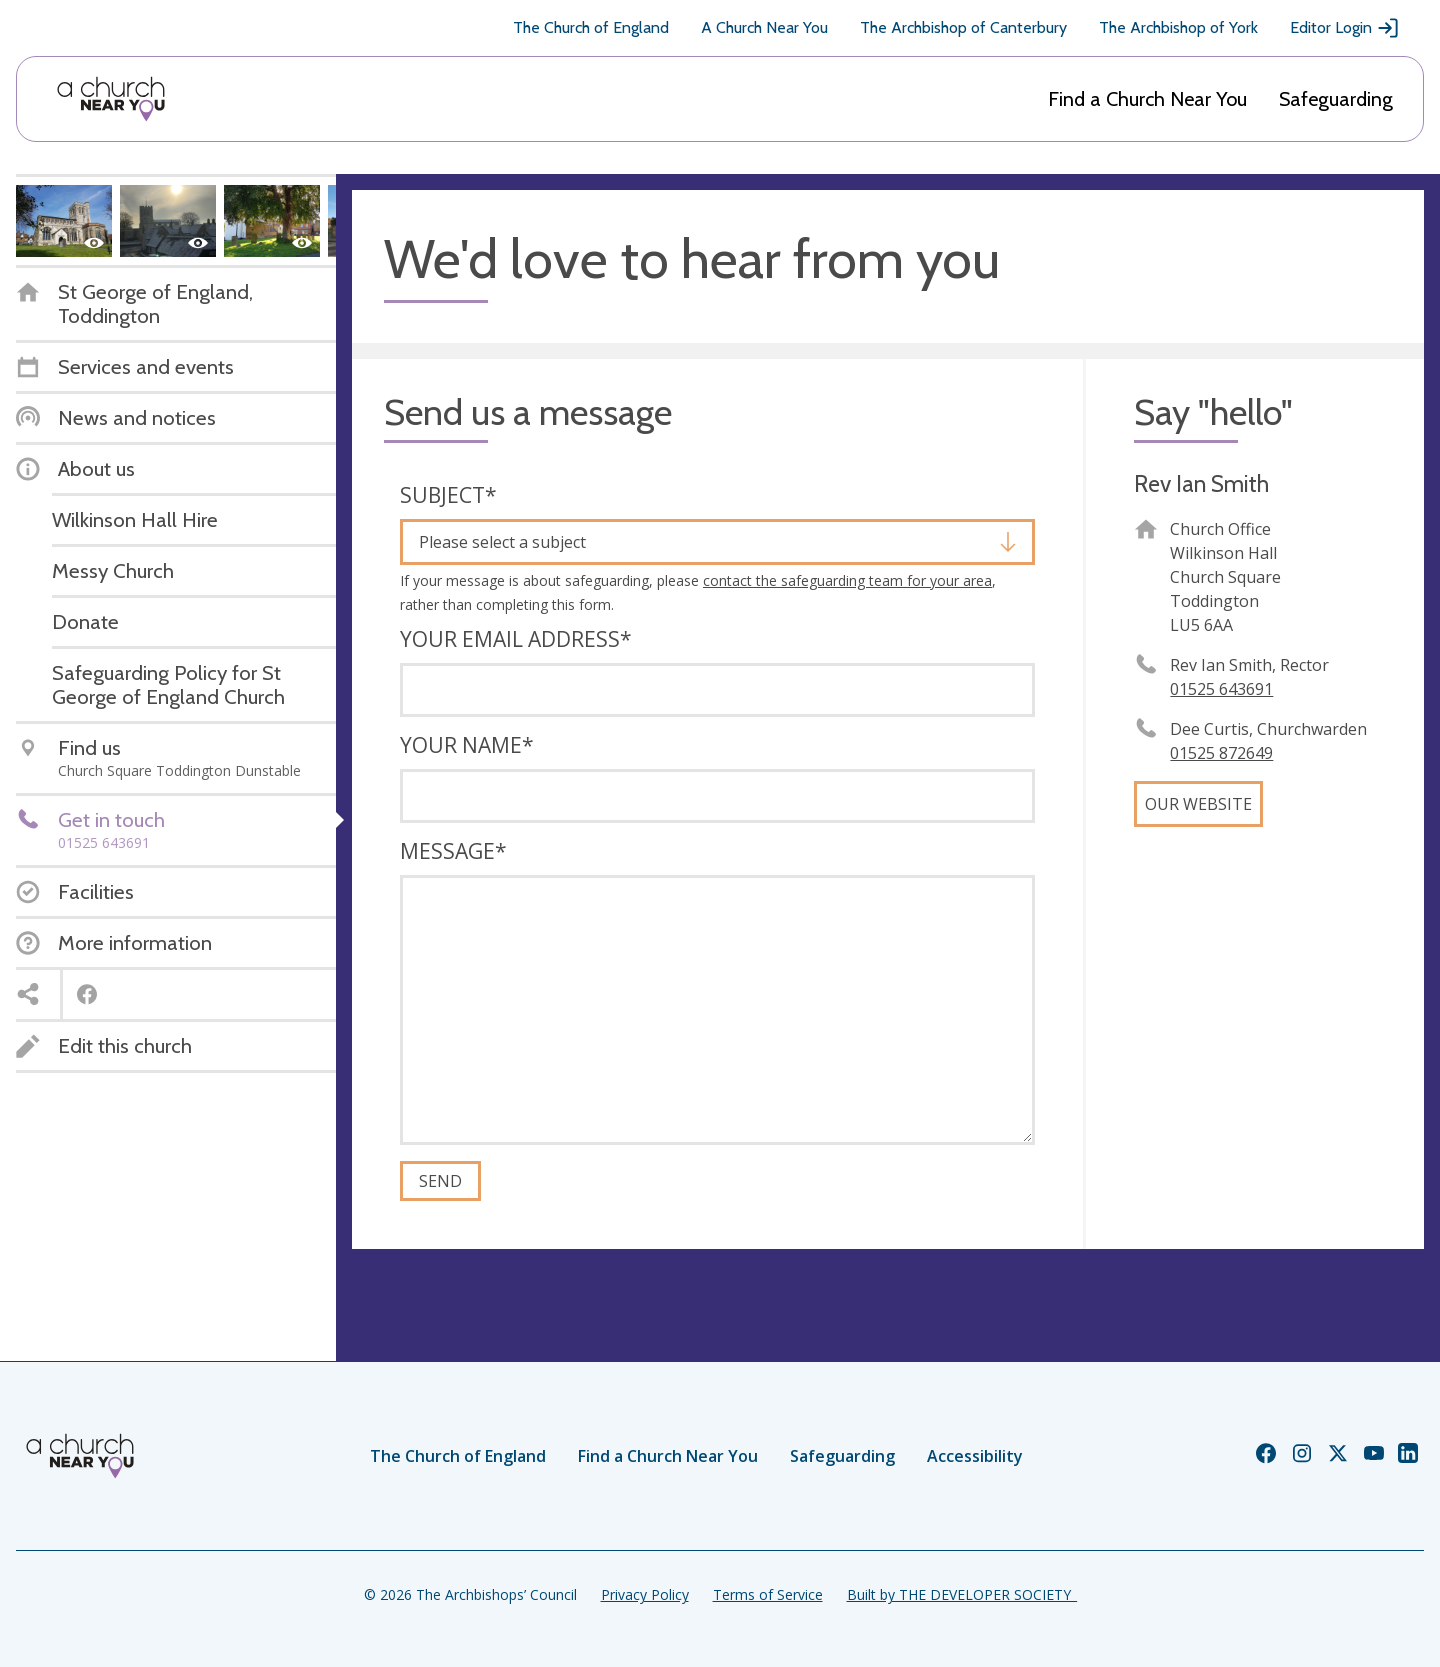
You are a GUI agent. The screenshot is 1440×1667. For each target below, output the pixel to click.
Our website (1198, 804)
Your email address (516, 639)
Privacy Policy (645, 1594)
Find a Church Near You (1147, 99)
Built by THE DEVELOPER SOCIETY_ (962, 1594)
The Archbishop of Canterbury (963, 27)
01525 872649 (1221, 753)
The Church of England (591, 27)
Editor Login (1345, 28)
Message (453, 851)
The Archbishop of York (1178, 27)
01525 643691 (1221, 689)
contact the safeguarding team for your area (847, 580)
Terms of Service (768, 1594)
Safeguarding (1336, 99)
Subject (448, 495)
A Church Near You (764, 27)
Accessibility (975, 1456)
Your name (467, 745)
